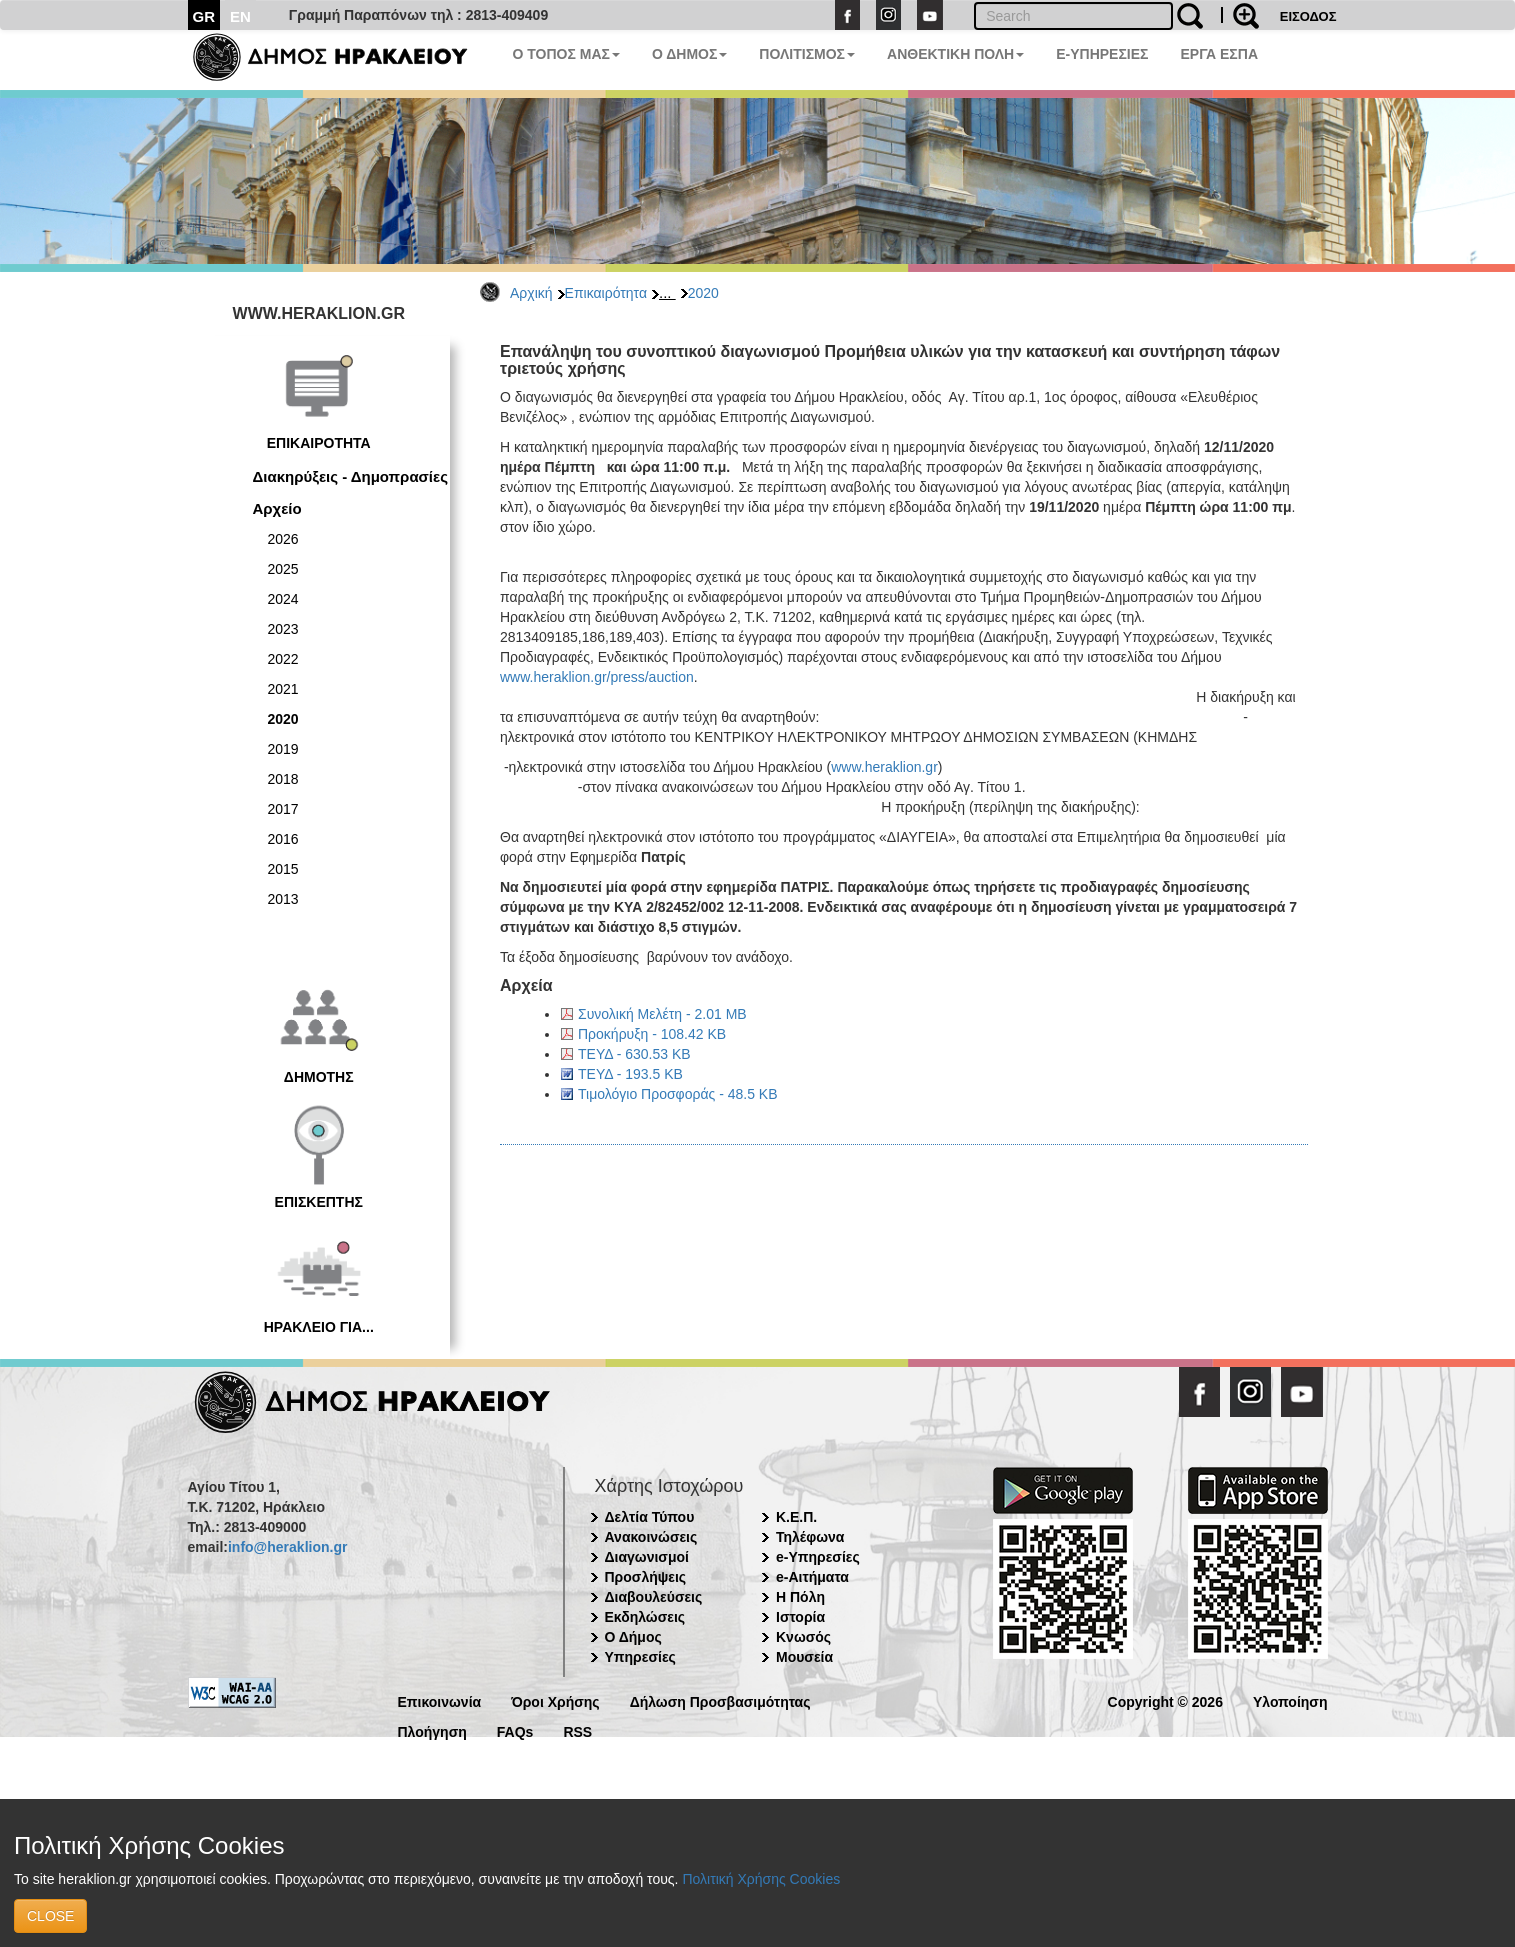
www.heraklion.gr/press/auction (597, 677)
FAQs (515, 1730)
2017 (283, 809)
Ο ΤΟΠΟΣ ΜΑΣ (566, 54)
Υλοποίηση (1290, 1700)
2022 (283, 659)
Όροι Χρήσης (555, 1700)
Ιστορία (800, 1617)
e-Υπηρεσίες (818, 1557)
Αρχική (531, 293)
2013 (283, 899)
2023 (283, 629)
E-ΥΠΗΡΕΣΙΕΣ (1102, 54)
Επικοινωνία (440, 1700)
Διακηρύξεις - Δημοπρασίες (350, 476)
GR (204, 16)
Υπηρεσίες (640, 1657)
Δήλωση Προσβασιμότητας (720, 1700)
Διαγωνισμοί (647, 1557)
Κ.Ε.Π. (796, 1517)
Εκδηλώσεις (645, 1617)
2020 (703, 293)
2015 (283, 869)
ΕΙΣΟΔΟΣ (1308, 16)
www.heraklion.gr (884, 767)
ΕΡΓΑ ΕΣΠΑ (1219, 54)
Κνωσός (803, 1637)
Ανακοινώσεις (651, 1537)
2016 (283, 839)
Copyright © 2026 (1165, 1700)
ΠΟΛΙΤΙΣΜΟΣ (807, 54)
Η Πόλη (800, 1597)
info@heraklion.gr (287, 1547)
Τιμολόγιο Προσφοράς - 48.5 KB (678, 1094)
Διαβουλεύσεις (654, 1597)
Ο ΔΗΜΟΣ (689, 54)
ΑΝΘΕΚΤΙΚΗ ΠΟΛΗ (955, 54)
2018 (283, 779)
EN (240, 16)
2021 (283, 689)
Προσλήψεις (646, 1577)
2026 (283, 539)
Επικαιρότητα (606, 293)
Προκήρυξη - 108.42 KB (652, 1034)
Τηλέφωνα (810, 1537)
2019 (283, 749)
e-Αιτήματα (812, 1577)
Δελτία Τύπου (650, 1517)
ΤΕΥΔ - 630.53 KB (634, 1054)
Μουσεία (804, 1657)
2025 (283, 569)
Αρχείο (277, 508)
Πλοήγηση (432, 1730)
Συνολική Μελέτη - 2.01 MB (662, 1014)
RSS (577, 1730)
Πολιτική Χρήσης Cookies (761, 1879)
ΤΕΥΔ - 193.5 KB (630, 1074)
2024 (283, 599)
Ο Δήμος (633, 1637)
